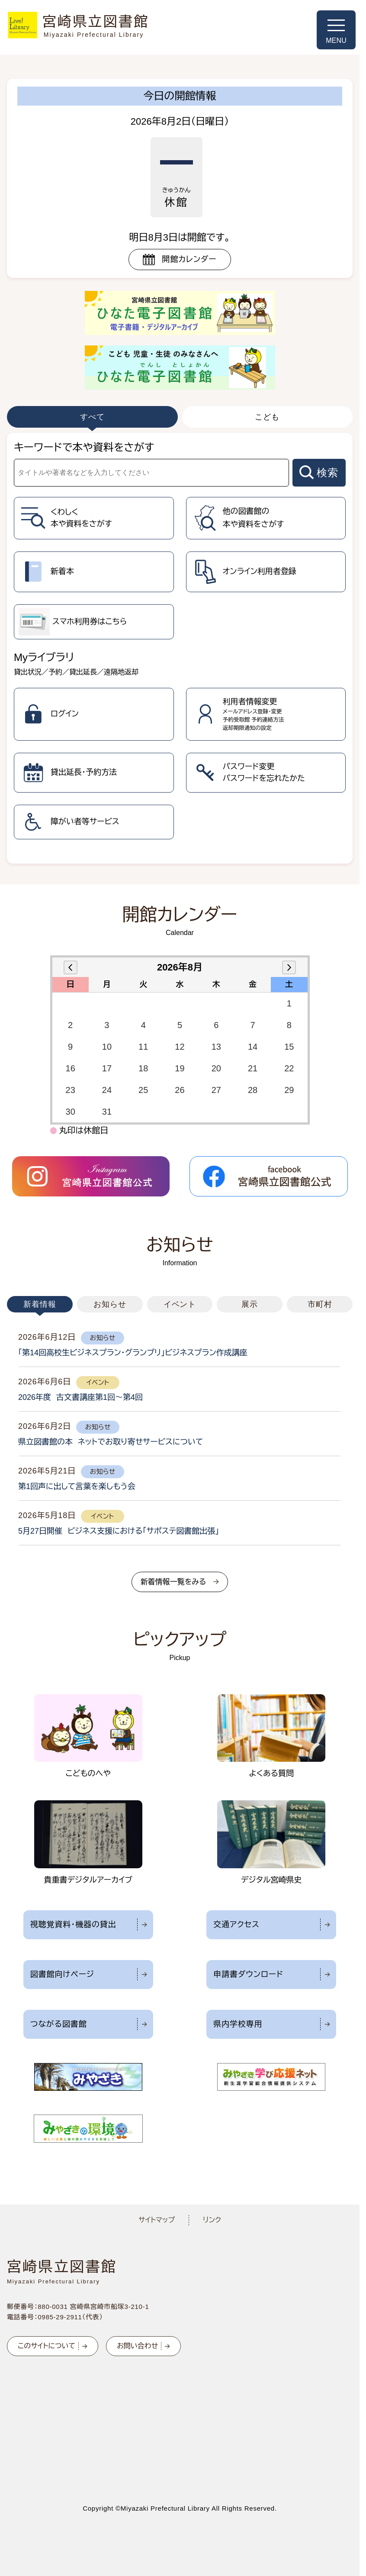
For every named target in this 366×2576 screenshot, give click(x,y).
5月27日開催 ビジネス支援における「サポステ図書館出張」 (118, 1531)
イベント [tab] (180, 1304)
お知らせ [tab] (109, 1304)
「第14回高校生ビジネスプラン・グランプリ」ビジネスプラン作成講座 (132, 1352)
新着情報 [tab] (39, 1304)
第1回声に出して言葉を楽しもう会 (76, 1486)
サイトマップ (156, 2220)
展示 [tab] (249, 1304)
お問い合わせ (137, 2346)
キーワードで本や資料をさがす (84, 447)
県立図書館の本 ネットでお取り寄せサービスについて (110, 1442)
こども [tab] (267, 417)
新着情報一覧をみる (173, 1582)
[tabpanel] (180, 648)
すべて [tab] (92, 417)
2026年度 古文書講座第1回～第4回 (80, 1397)
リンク (212, 2220)
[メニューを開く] (336, 29)
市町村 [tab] (320, 1304)
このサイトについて (46, 2346)
